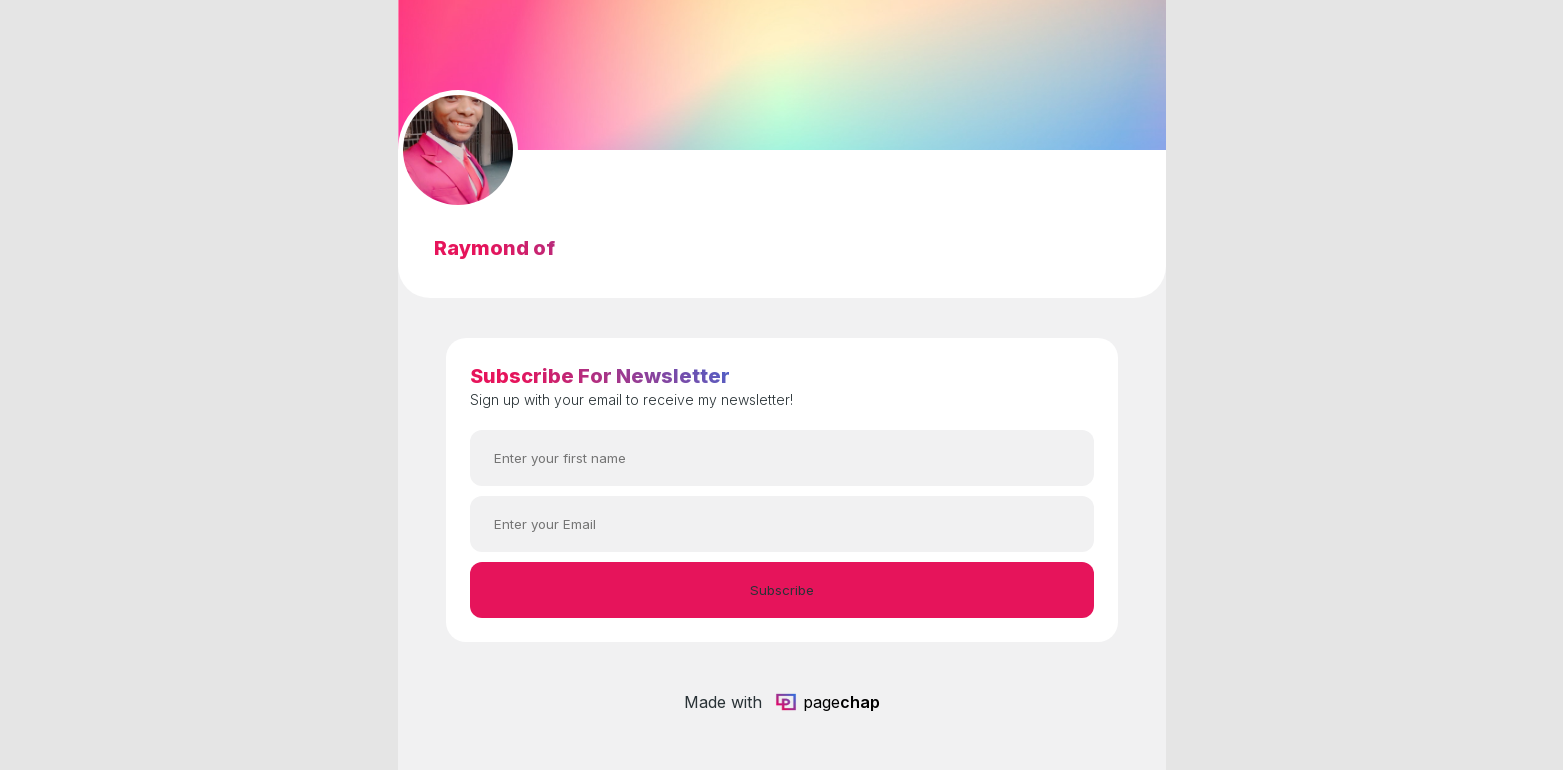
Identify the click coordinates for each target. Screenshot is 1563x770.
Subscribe (782, 590)
